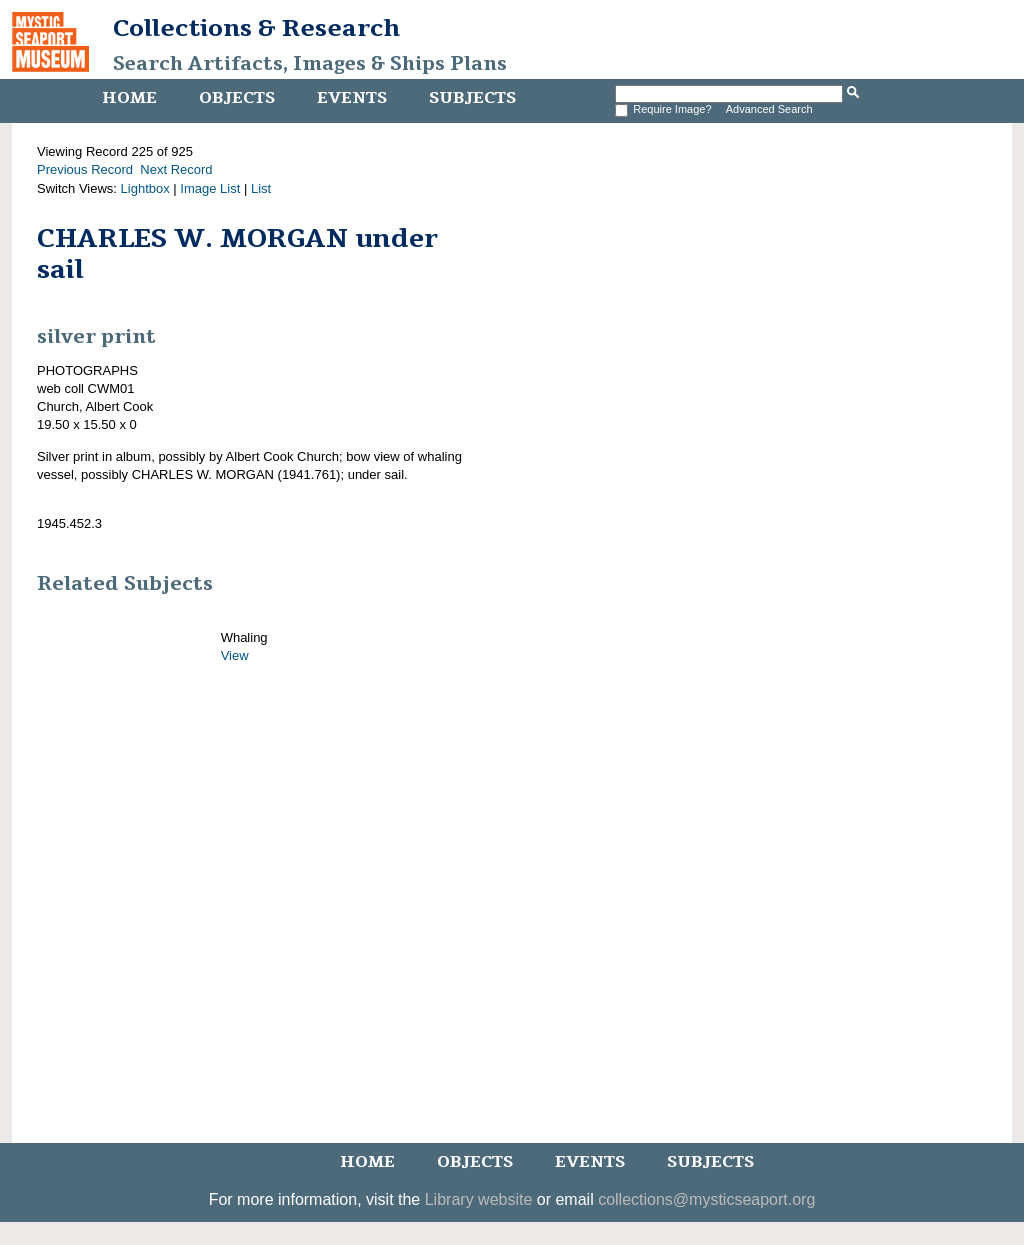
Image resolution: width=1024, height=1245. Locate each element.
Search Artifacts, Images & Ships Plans (310, 64)
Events (352, 98)
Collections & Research (256, 28)
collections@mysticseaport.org (706, 1199)
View (235, 655)
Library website (479, 1199)
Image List (210, 188)
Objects (237, 98)
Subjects (472, 98)
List (261, 188)
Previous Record (85, 169)
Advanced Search (769, 109)
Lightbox (145, 188)
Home (129, 98)
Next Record (176, 169)
